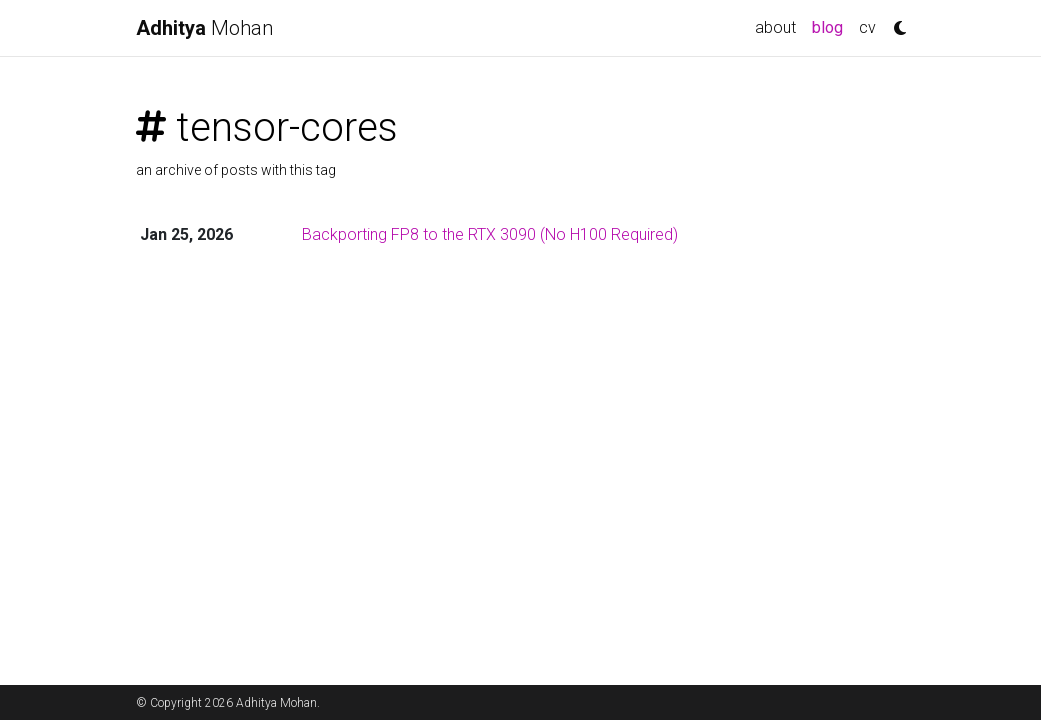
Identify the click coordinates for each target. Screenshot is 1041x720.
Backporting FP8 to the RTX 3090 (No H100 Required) (490, 234)
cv (867, 27)
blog (831, 26)
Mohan (204, 28)
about (775, 27)
